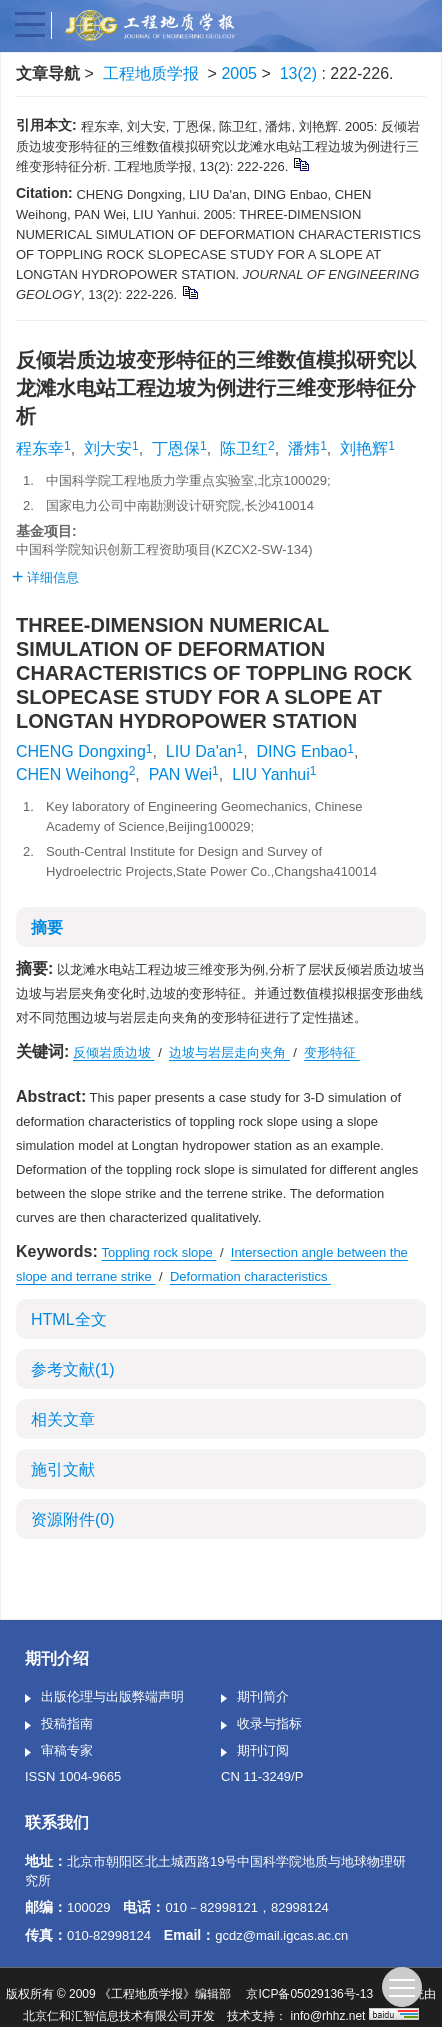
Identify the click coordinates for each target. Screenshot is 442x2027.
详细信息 (45, 577)
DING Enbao (302, 751)
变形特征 (332, 1052)
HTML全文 (69, 1319)
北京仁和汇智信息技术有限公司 (107, 2016)
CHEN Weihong (72, 774)
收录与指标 (261, 1725)
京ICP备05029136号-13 (309, 1994)
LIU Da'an (201, 751)
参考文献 (73, 1369)
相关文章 (63, 1419)
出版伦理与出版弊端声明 (104, 1698)
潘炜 (304, 448)
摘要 (47, 927)
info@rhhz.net (328, 2016)
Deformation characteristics (250, 1276)
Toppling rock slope (158, 1252)
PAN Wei (180, 774)
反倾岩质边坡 (114, 1052)
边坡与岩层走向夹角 (229, 1052)
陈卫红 (244, 448)
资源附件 (73, 1519)
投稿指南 (59, 1725)
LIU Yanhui (271, 774)
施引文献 (63, 1469)
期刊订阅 (255, 1752)
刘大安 (108, 448)
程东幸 (40, 448)
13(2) (301, 73)
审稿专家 (59, 1752)
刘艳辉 (364, 448)
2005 (239, 73)
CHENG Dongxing (81, 751)
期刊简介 (255, 1698)
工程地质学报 (151, 73)
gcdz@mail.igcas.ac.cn (281, 1935)
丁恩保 (176, 448)
